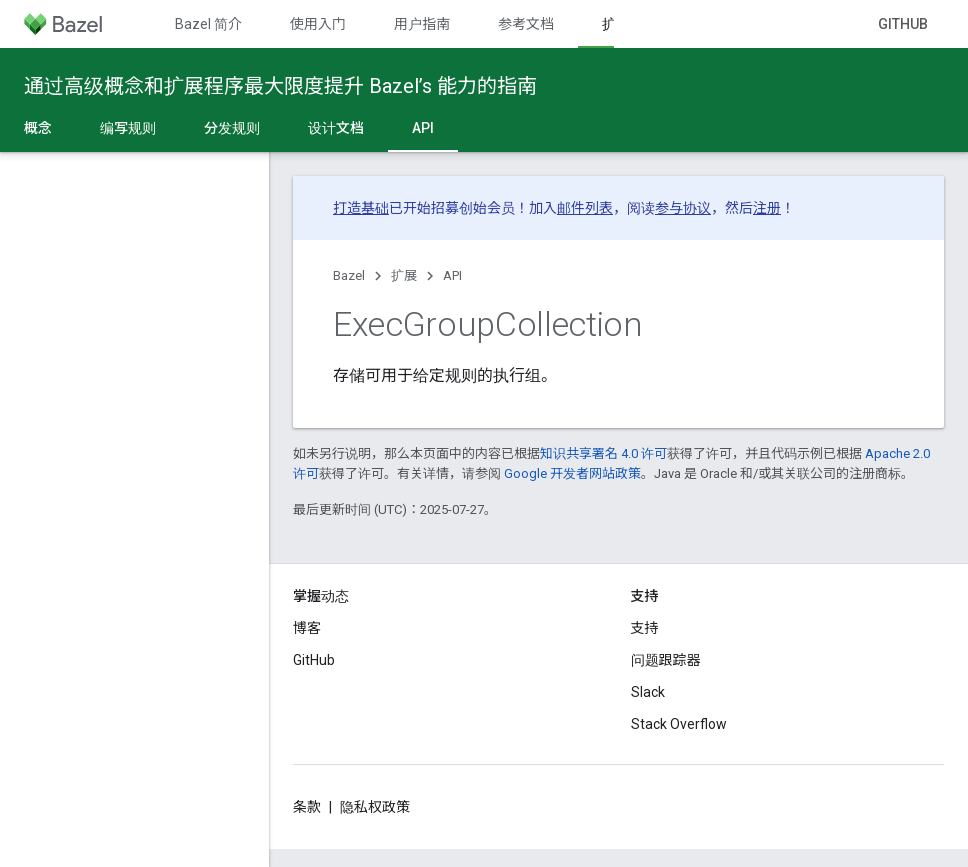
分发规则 (232, 128)
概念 (38, 128)
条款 (307, 807)
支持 (645, 628)
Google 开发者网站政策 (572, 473)
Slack (648, 692)
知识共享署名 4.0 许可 (603, 453)
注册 (767, 208)
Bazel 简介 (208, 24)
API (452, 275)
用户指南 (422, 24)
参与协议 (683, 208)
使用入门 (318, 24)
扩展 (404, 275)
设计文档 (336, 128)
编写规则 (128, 128)
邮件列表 (585, 208)
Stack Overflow (679, 724)
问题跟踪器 (666, 660)
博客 (307, 628)
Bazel (349, 275)
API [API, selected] (423, 128)
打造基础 (361, 208)
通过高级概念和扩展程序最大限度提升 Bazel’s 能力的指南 (280, 86)
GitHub (903, 24)
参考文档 (526, 24)
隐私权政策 (375, 807)
